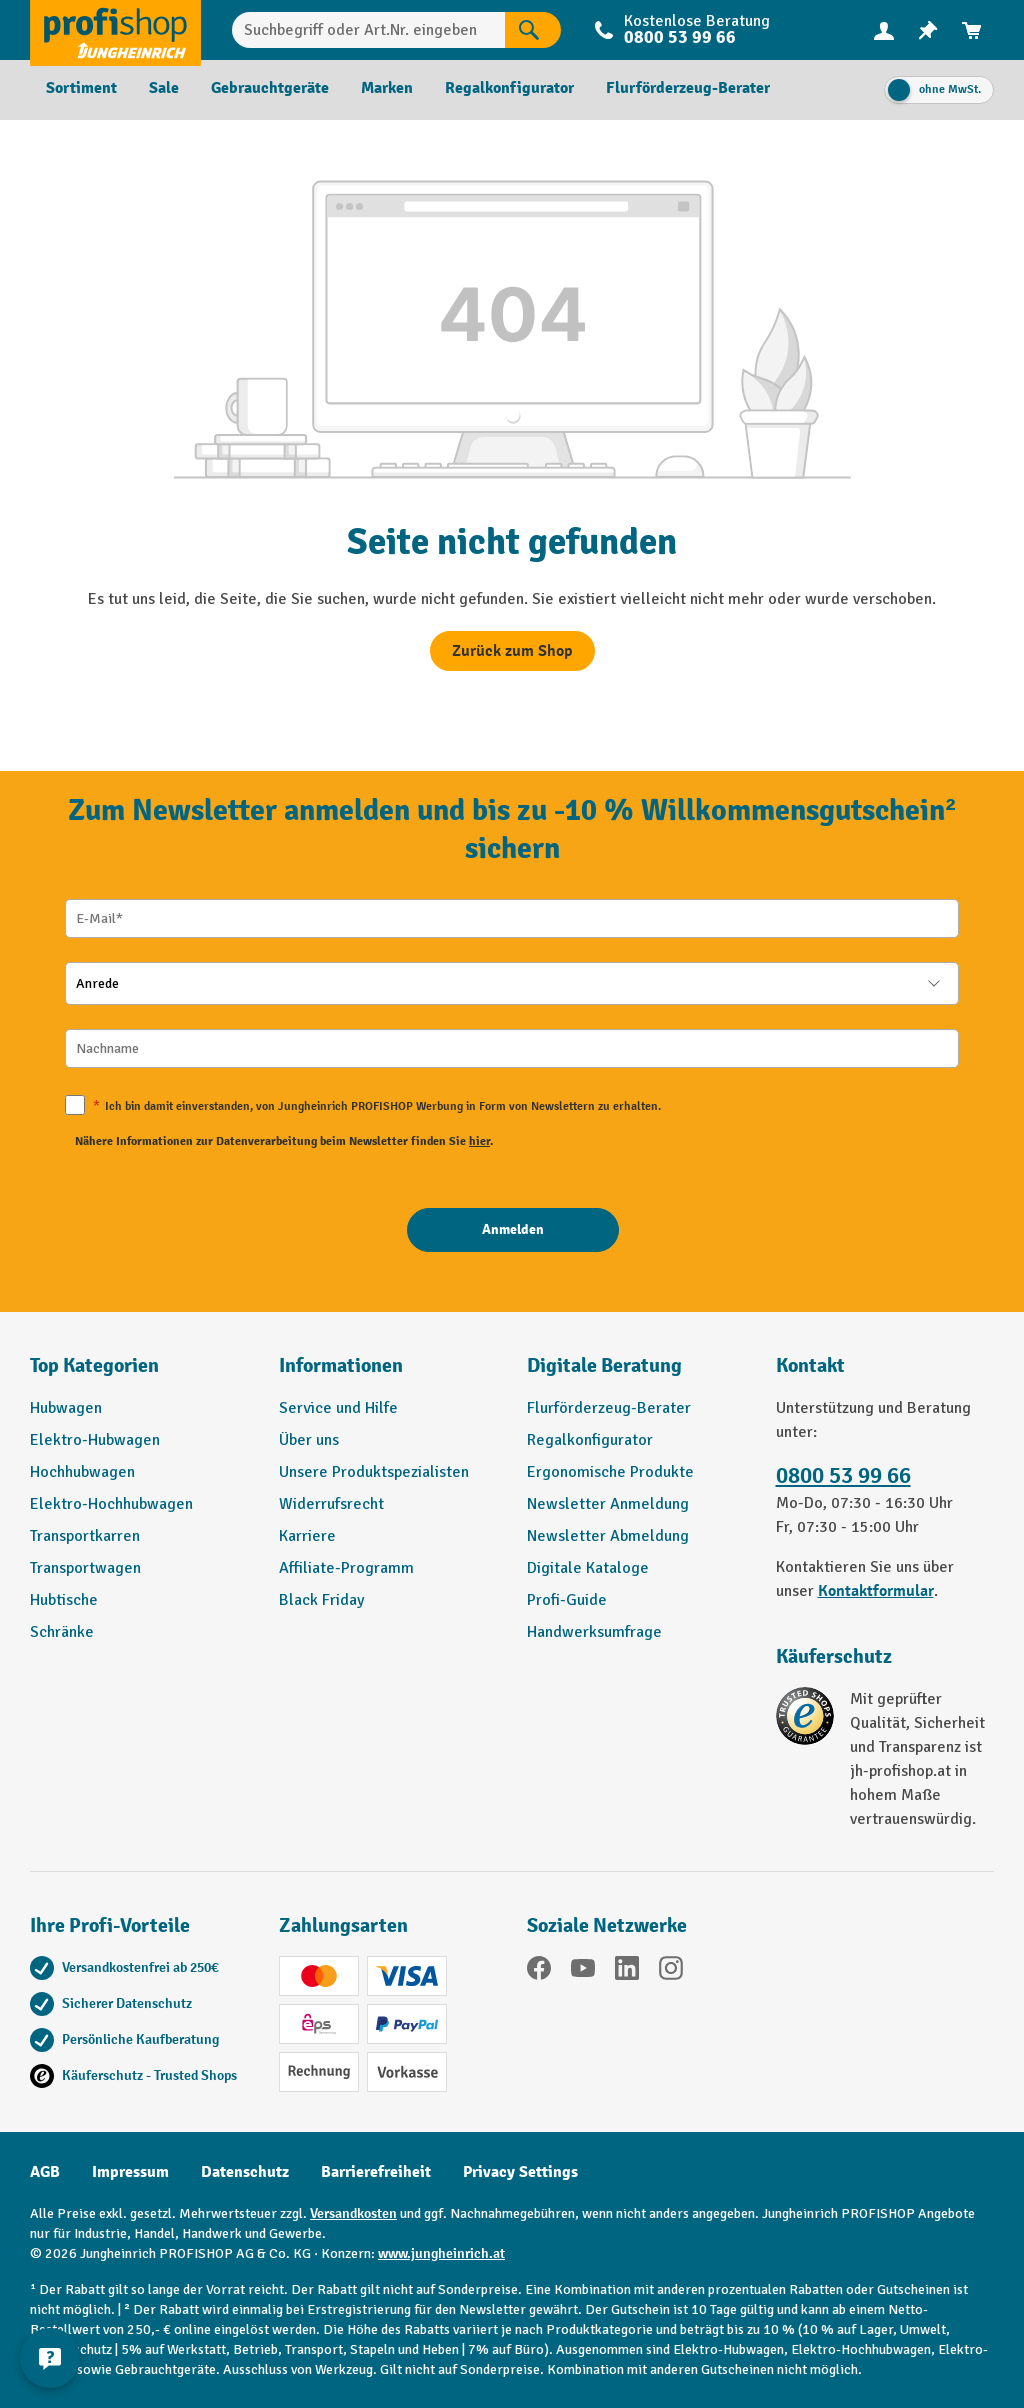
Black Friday (321, 1600)
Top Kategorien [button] (94, 1365)
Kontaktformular (876, 1591)
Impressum (130, 2172)
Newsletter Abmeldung (608, 1536)
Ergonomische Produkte (610, 1472)
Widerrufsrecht (331, 1504)
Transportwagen (85, 1568)
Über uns (309, 1440)
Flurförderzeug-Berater (609, 1408)
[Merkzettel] (928, 30)
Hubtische (64, 1600)
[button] (636, 1374)
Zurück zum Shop (512, 651)
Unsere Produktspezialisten (374, 1472)
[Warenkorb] (972, 30)
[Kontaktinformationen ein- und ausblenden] (50, 2358)
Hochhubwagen (82, 1472)
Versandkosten (353, 2213)
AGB (45, 2172)
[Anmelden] (513, 1230)
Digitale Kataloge (588, 1568)
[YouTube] (583, 1971)
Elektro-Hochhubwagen (111, 1504)
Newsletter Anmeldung (608, 1504)
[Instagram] (671, 1971)
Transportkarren (85, 1536)
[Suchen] (533, 30)
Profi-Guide (567, 1600)
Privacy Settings (520, 2172)
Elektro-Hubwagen (95, 1440)
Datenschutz (245, 2172)
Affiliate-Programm (346, 1568)
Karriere (307, 1536)
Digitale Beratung (604, 1365)
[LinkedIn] (627, 1971)
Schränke (62, 1632)
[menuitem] (884, 30)
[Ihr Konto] (884, 30)
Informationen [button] (341, 1365)
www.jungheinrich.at (441, 2253)
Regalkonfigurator (590, 1440)
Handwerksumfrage (594, 1632)
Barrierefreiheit (376, 2172)
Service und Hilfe (338, 1408)
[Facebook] (539, 1971)
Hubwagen (66, 1408)
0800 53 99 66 (680, 37)
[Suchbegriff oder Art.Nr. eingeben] (368, 30)
